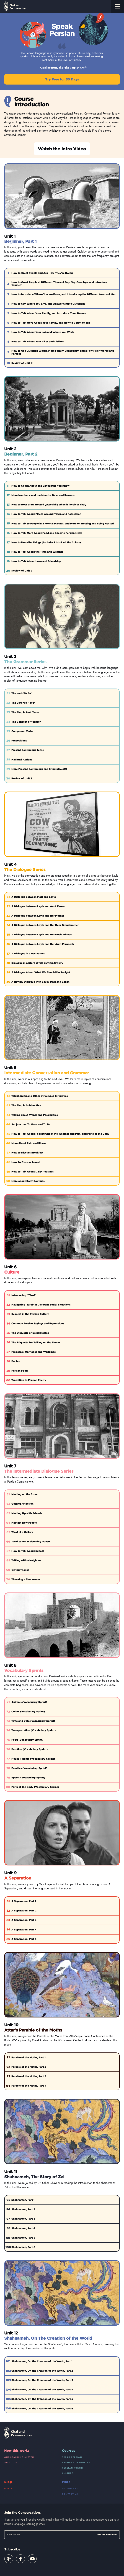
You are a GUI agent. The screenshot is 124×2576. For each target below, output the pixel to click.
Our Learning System (19, 2457)
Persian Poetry (73, 2468)
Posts (8, 2488)
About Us (10, 2462)
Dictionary (70, 2488)
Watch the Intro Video (62, 148)
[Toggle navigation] (117, 6)
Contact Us (70, 2494)
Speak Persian (72, 2457)
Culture (67, 2473)
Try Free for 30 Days (62, 79)
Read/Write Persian (76, 2462)
